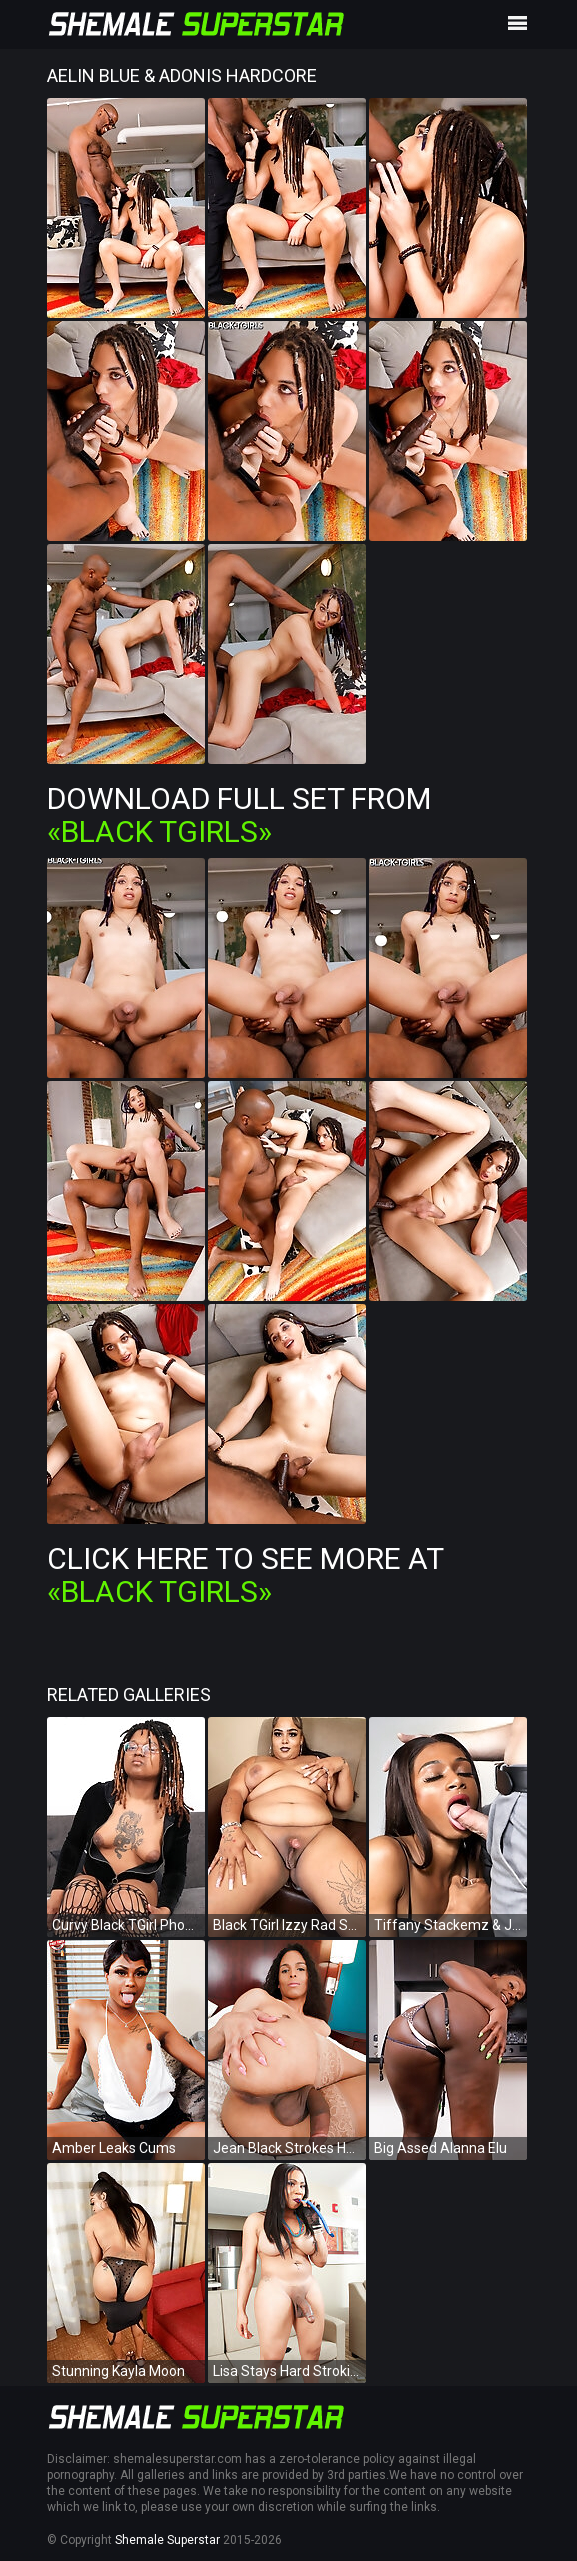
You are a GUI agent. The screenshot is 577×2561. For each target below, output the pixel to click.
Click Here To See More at (245, 1575)
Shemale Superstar (167, 2540)
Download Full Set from (239, 815)
